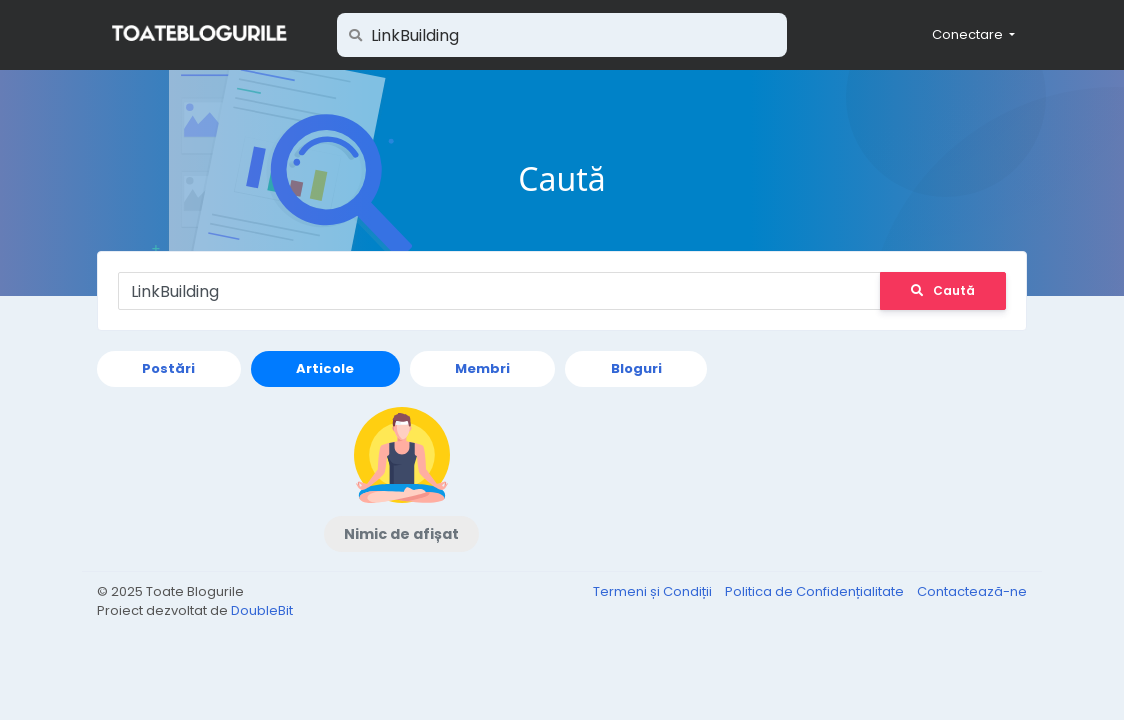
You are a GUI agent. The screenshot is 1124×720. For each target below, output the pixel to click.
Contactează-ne (972, 591)
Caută (943, 290)
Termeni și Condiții (654, 591)
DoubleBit (262, 610)
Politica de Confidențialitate (816, 591)
